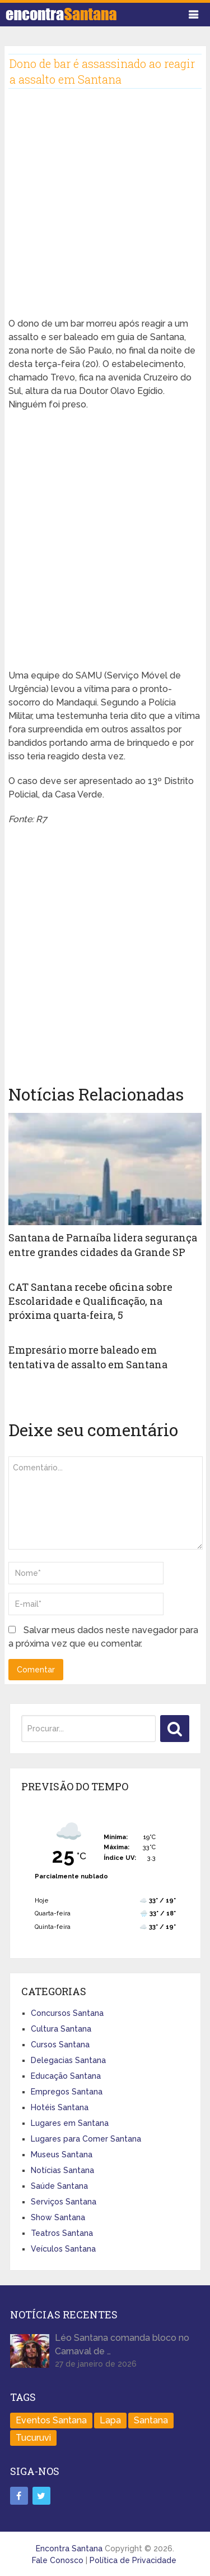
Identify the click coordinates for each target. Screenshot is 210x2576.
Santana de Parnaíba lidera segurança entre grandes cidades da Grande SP (102, 1244)
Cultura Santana (61, 2028)
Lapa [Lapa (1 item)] (110, 2420)
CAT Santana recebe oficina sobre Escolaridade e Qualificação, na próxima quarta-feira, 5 (90, 1301)
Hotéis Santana (59, 2107)
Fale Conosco (57, 2560)
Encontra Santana (69, 2548)
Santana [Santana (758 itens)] (151, 2420)
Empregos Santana (66, 2091)
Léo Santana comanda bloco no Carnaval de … (122, 2344)
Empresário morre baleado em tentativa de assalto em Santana (87, 1356)
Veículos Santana (63, 2248)
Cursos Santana (60, 2044)
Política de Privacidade (133, 2560)
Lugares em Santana (70, 2123)
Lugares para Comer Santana (86, 2138)
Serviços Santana (63, 2201)
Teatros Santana (62, 2233)
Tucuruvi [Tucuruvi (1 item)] (33, 2437)
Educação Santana (66, 2075)
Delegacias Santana (68, 2060)
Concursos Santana (67, 2013)
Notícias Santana (62, 2170)
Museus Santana (61, 2154)
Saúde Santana (59, 2185)
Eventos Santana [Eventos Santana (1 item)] (51, 2420)
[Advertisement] (105, 212)
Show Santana (58, 2217)
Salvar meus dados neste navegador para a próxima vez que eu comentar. (103, 1637)
